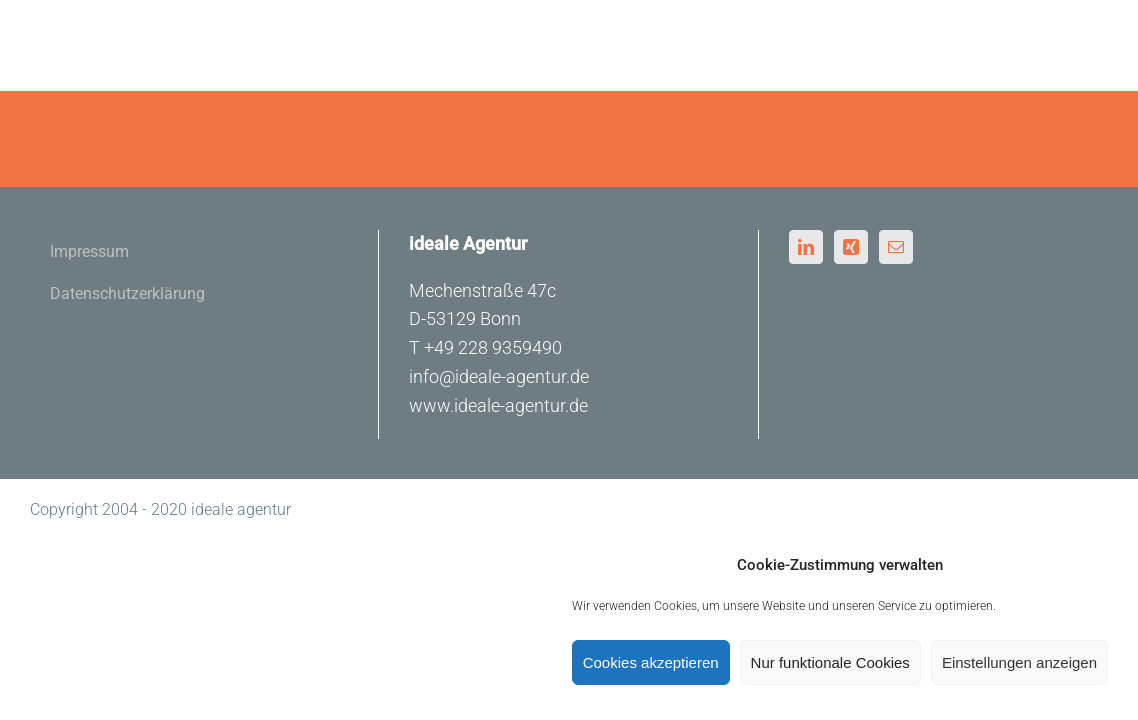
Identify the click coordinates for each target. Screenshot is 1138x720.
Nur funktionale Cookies (830, 662)
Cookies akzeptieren (651, 662)
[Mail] (896, 247)
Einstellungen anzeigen (1019, 662)
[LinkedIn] (806, 247)
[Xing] (851, 247)
